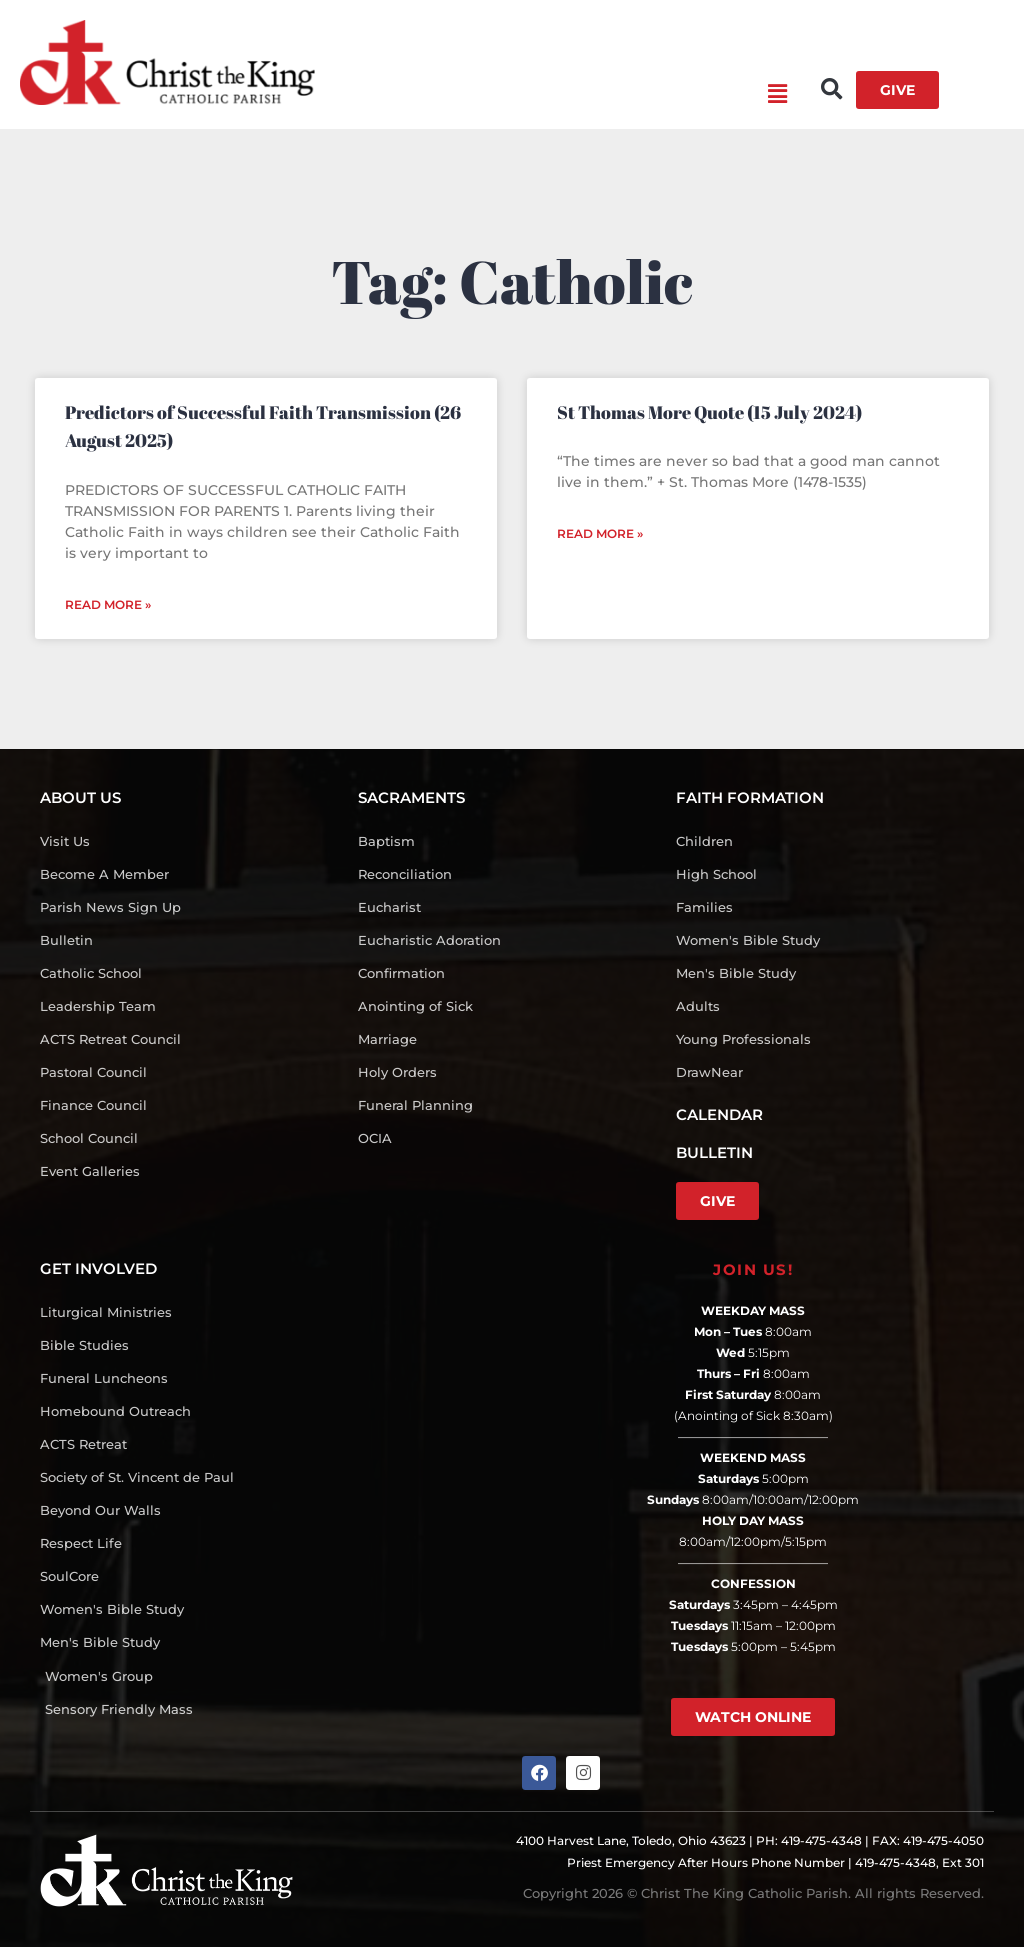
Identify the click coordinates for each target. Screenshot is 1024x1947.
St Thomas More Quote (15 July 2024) (709, 412)
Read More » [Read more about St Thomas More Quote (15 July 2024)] (600, 533)
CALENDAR (719, 1114)
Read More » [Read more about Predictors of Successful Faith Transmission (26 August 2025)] (108, 604)
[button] (551, 95)
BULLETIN (714, 1152)
